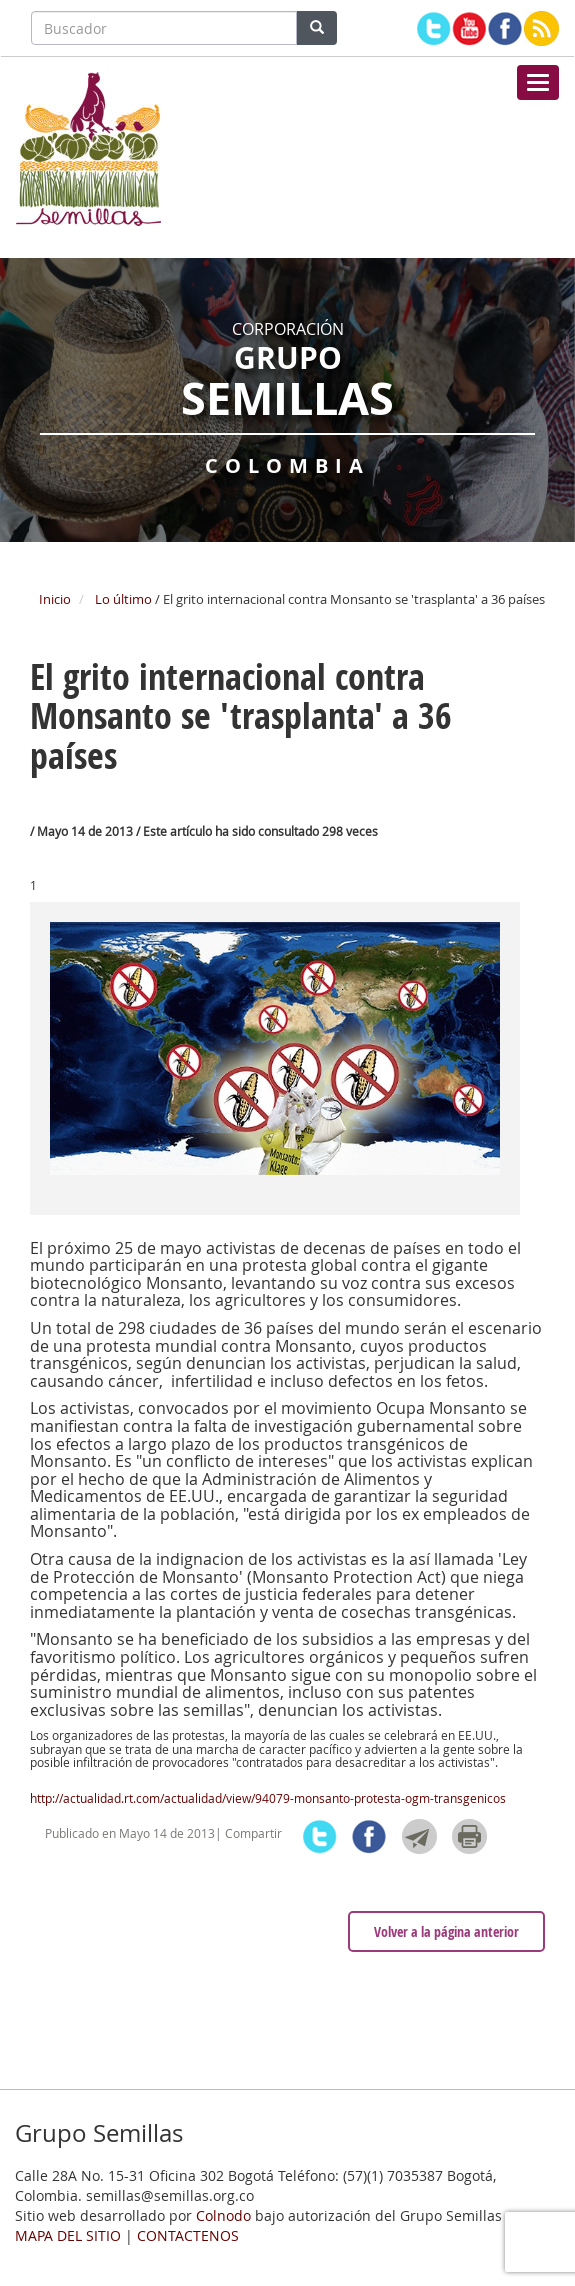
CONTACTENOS (188, 2235)
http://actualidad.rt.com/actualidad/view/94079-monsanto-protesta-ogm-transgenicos (268, 1798)
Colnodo (223, 2215)
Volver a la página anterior (446, 1931)
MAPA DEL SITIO (68, 2235)
